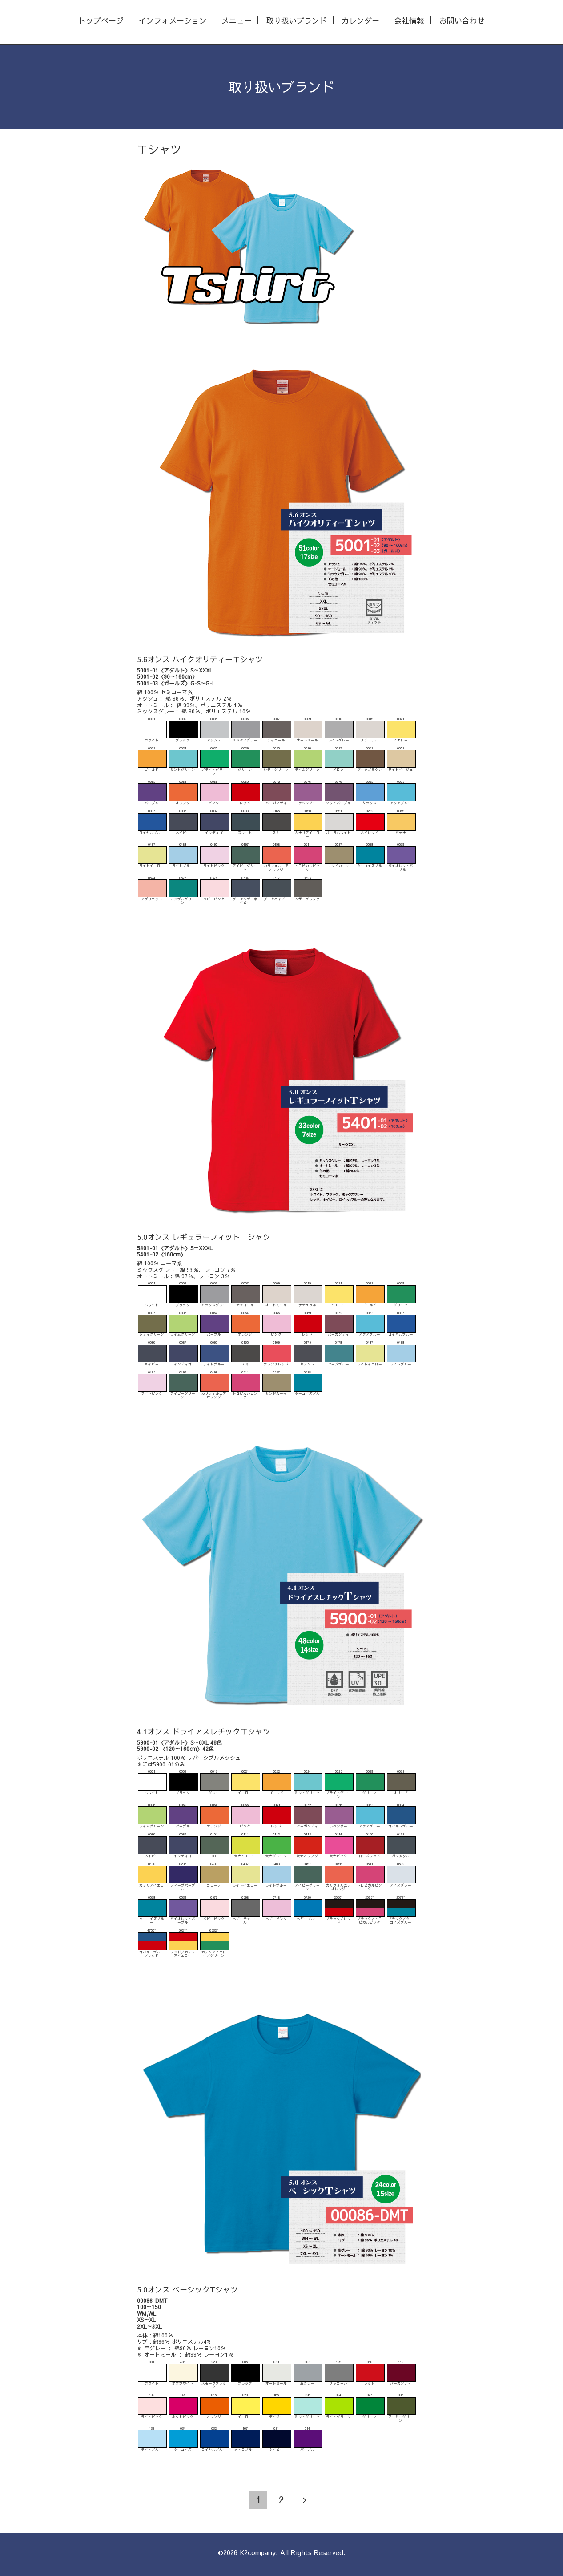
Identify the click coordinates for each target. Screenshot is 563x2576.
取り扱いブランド (296, 20)
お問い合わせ (462, 20)
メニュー (236, 20)
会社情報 (409, 20)
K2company (258, 2552)
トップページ (101, 20)
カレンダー (360, 20)
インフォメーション (173, 20)
